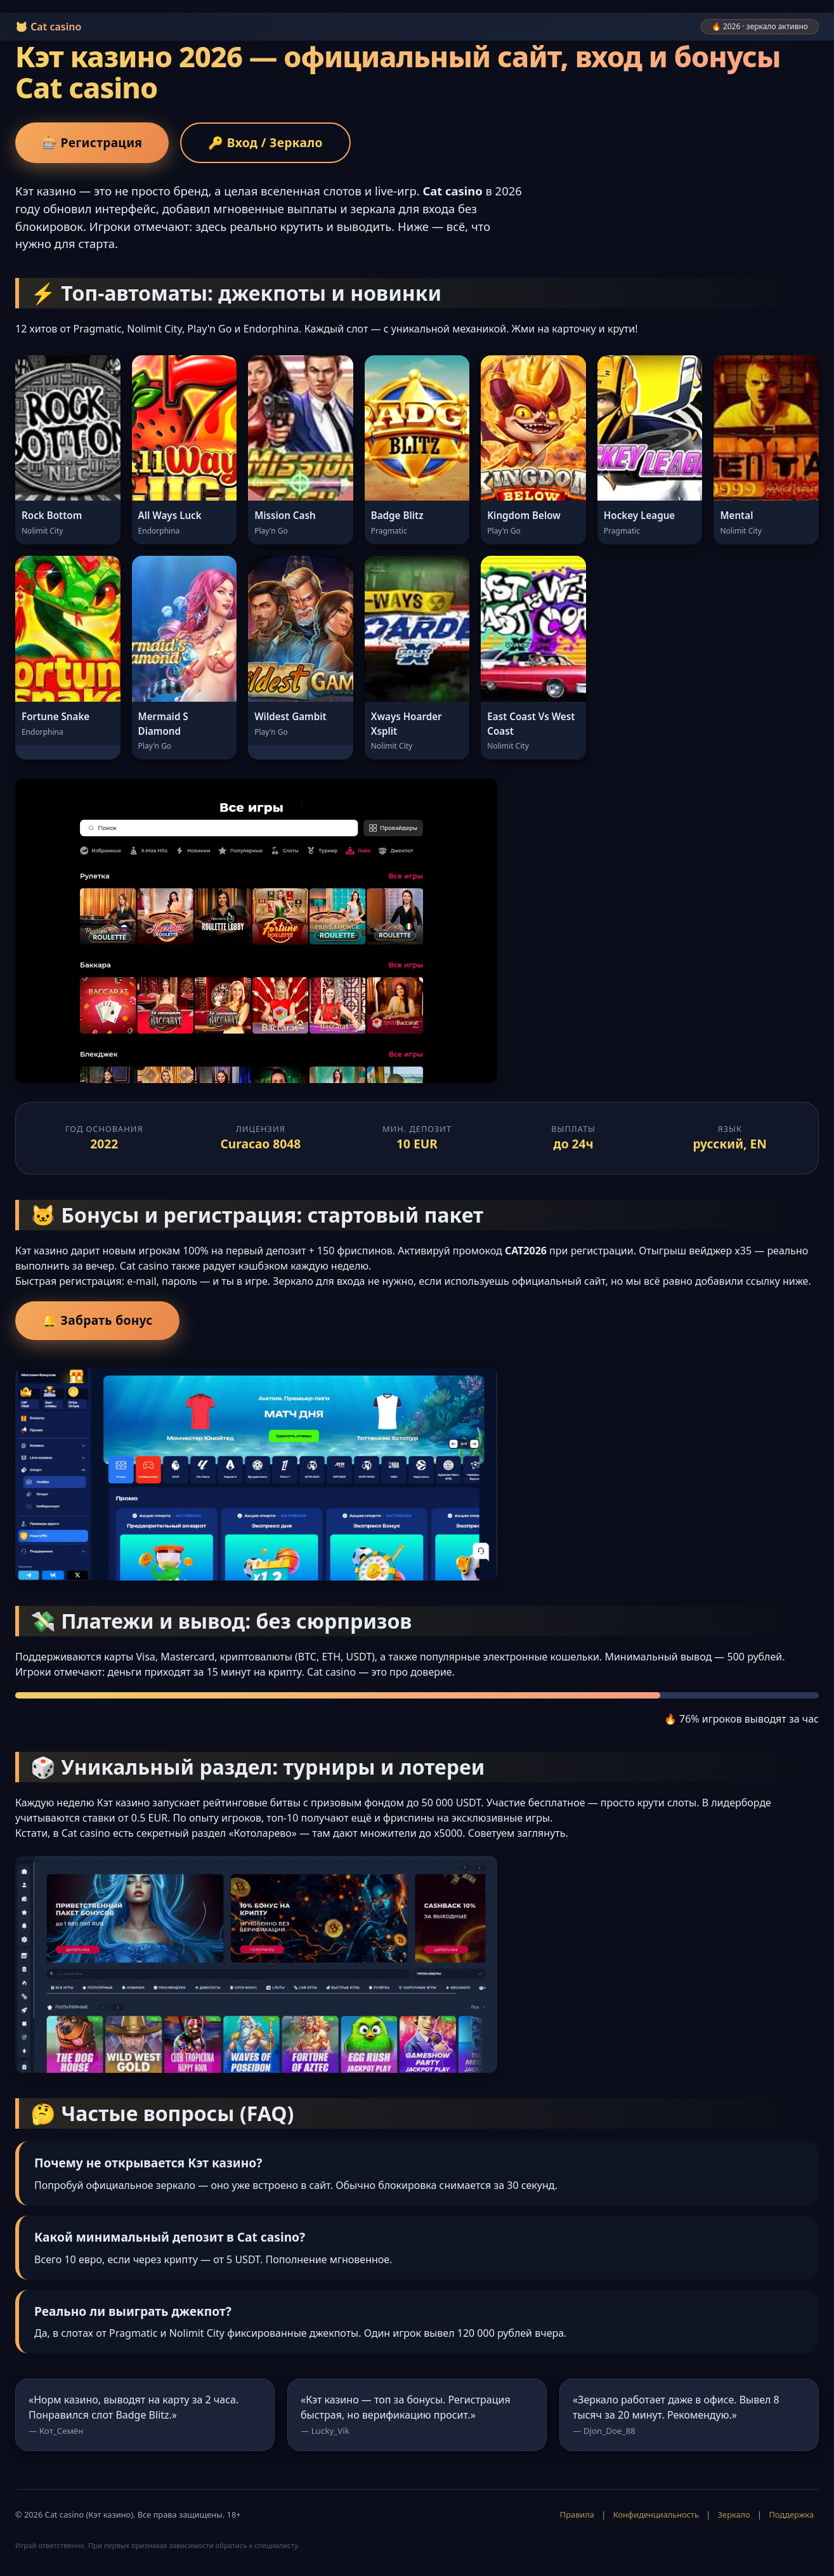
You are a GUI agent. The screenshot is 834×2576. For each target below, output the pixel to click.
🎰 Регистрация (92, 142)
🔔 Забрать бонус (97, 1320)
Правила (577, 2514)
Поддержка (791, 2514)
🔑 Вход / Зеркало (265, 142)
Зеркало (734, 2514)
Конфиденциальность (656, 2514)
